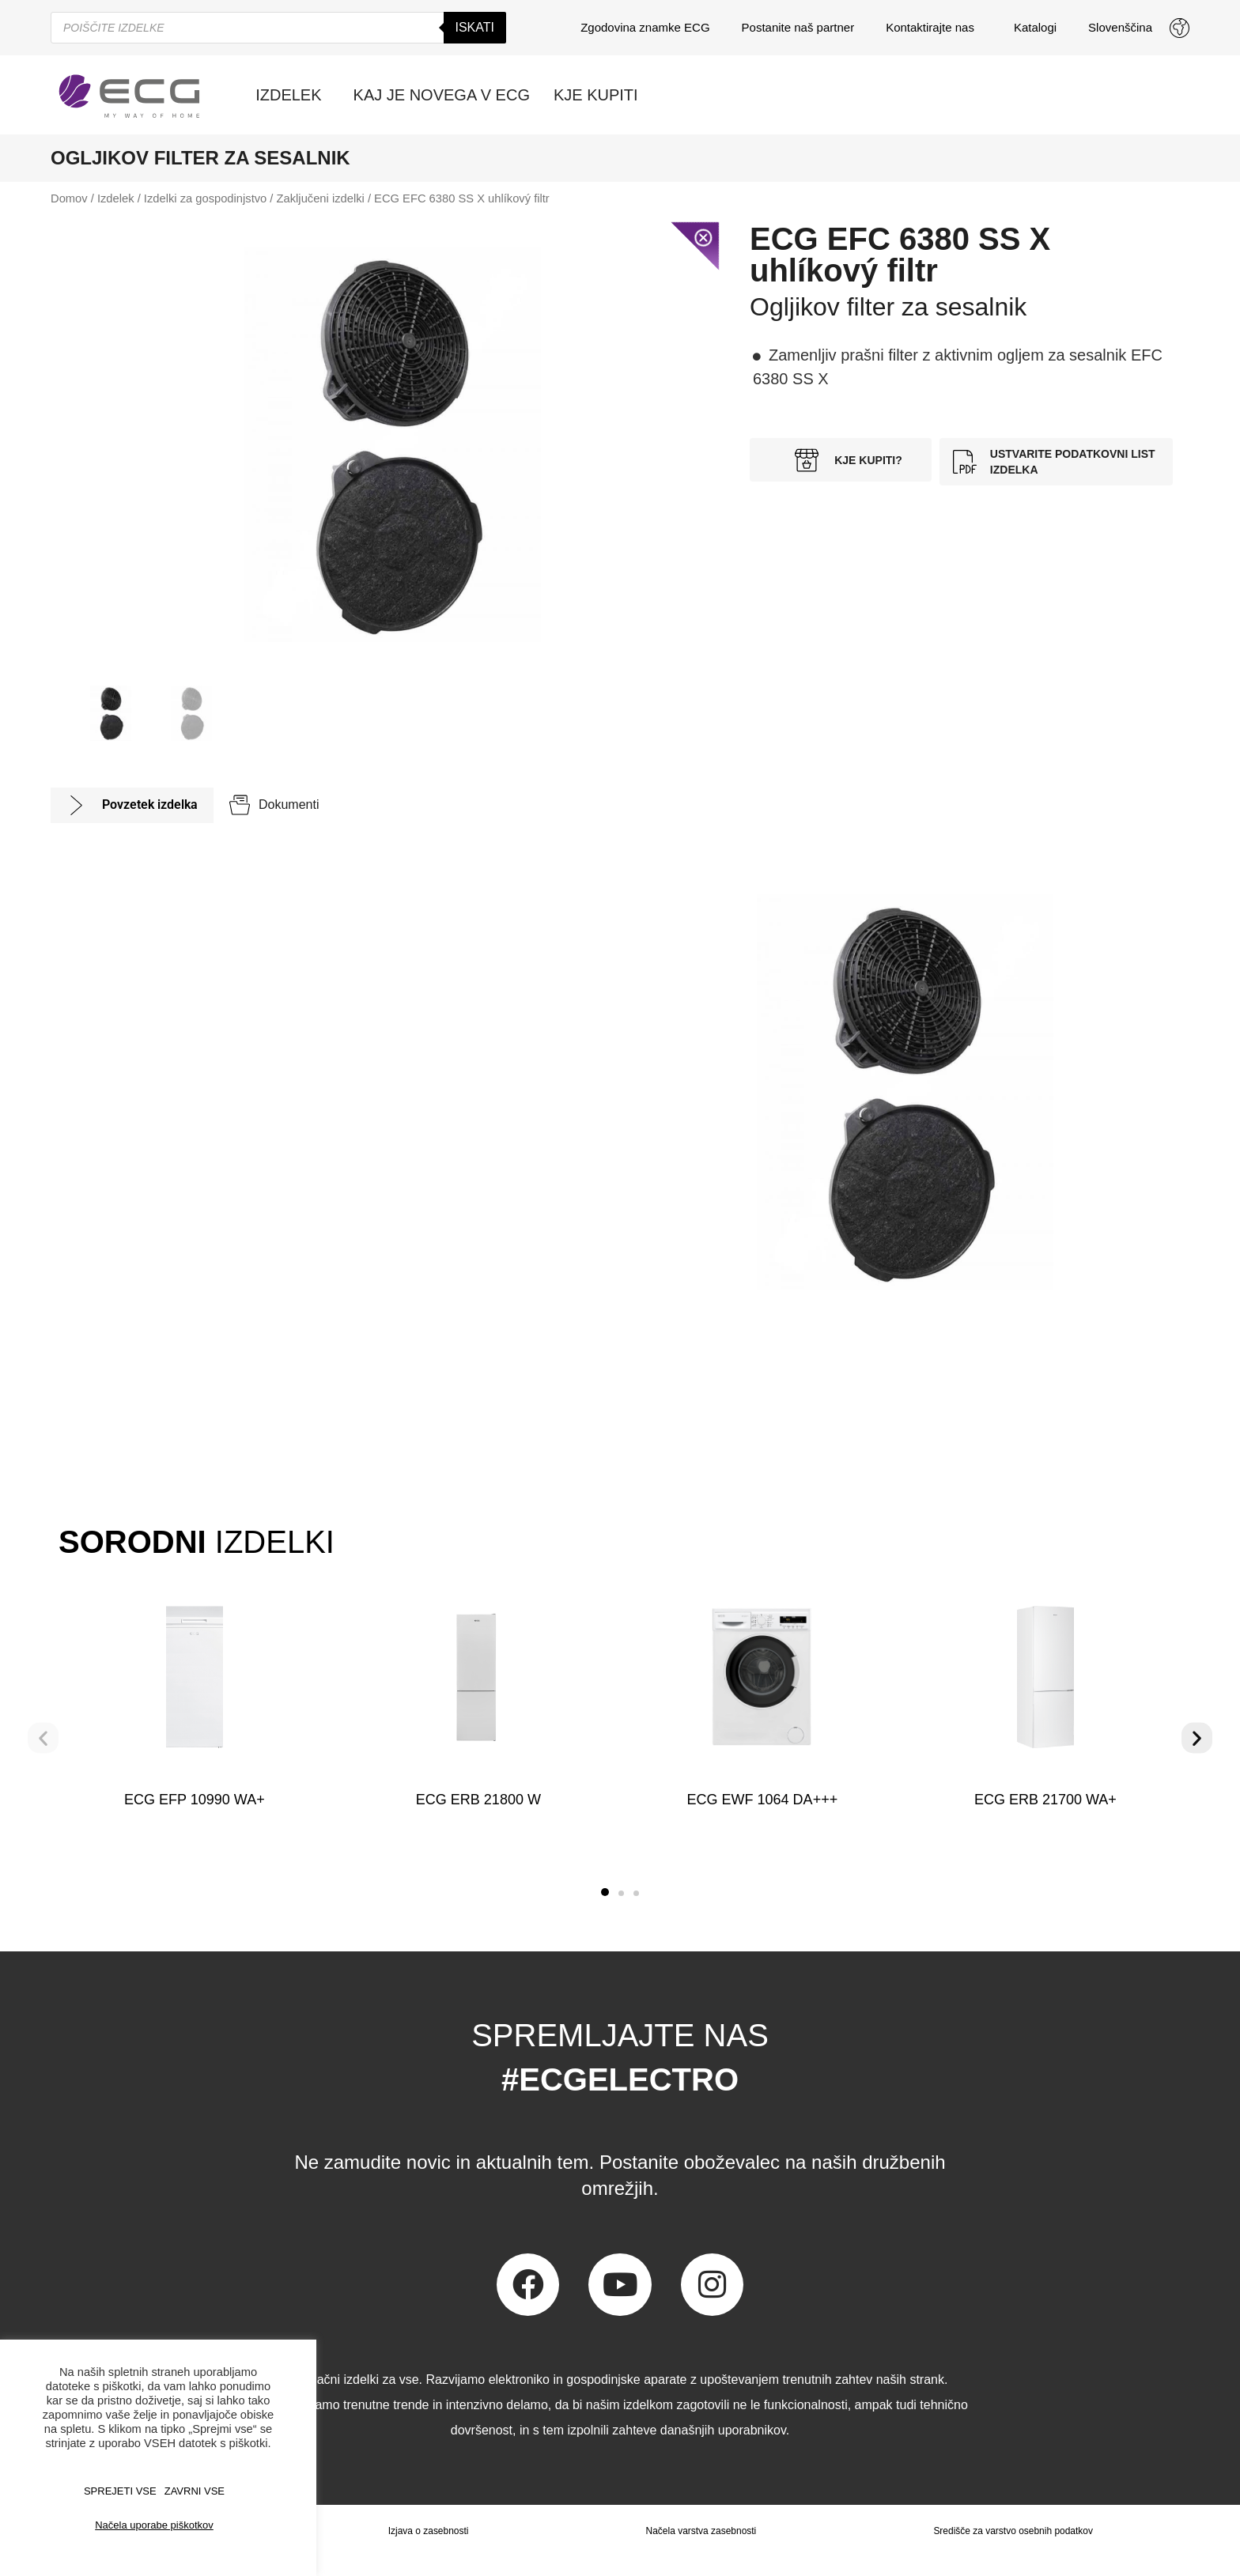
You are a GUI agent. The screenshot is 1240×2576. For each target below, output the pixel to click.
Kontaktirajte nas (934, 28)
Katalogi (1035, 27)
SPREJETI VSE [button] (120, 2491)
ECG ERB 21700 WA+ (1045, 1799)
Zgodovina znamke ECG (644, 27)
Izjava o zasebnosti (428, 2530)
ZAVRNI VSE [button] (194, 2491)
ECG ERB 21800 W (478, 1799)
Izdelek (115, 198)
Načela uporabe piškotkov (154, 2525)
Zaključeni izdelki (321, 198)
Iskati (475, 27)
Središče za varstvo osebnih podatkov (1013, 2530)
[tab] (132, 805)
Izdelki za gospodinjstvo (205, 198)
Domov (69, 198)
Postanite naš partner (798, 27)
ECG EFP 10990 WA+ (194, 1799)
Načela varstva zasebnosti (700, 2530)
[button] (605, 1892)
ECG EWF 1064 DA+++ (761, 1799)
